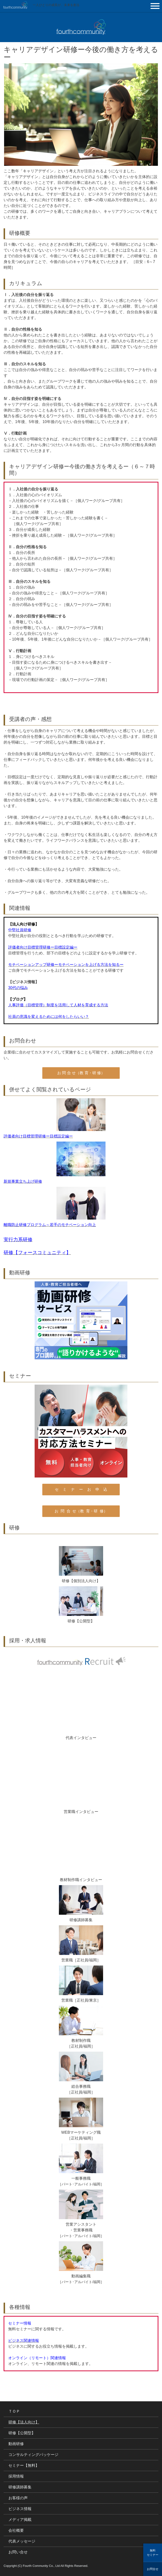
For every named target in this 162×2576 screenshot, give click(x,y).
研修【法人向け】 (23, 2422)
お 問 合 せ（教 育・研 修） (81, 1073)
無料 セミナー (152, 2553)
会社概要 (16, 2530)
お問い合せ (18, 2552)
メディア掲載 (19, 2520)
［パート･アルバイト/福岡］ (81, 2184)
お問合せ (152, 2569)
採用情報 (16, 2476)
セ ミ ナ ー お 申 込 (81, 1489)
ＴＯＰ (14, 2411)
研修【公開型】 (21, 2433)
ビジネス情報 (19, 2509)
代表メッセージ (21, 2541)
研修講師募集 (19, 2487)
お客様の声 (18, 2498)
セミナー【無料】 (23, 2465)
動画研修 (16, 2444)
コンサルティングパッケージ (33, 2455)
